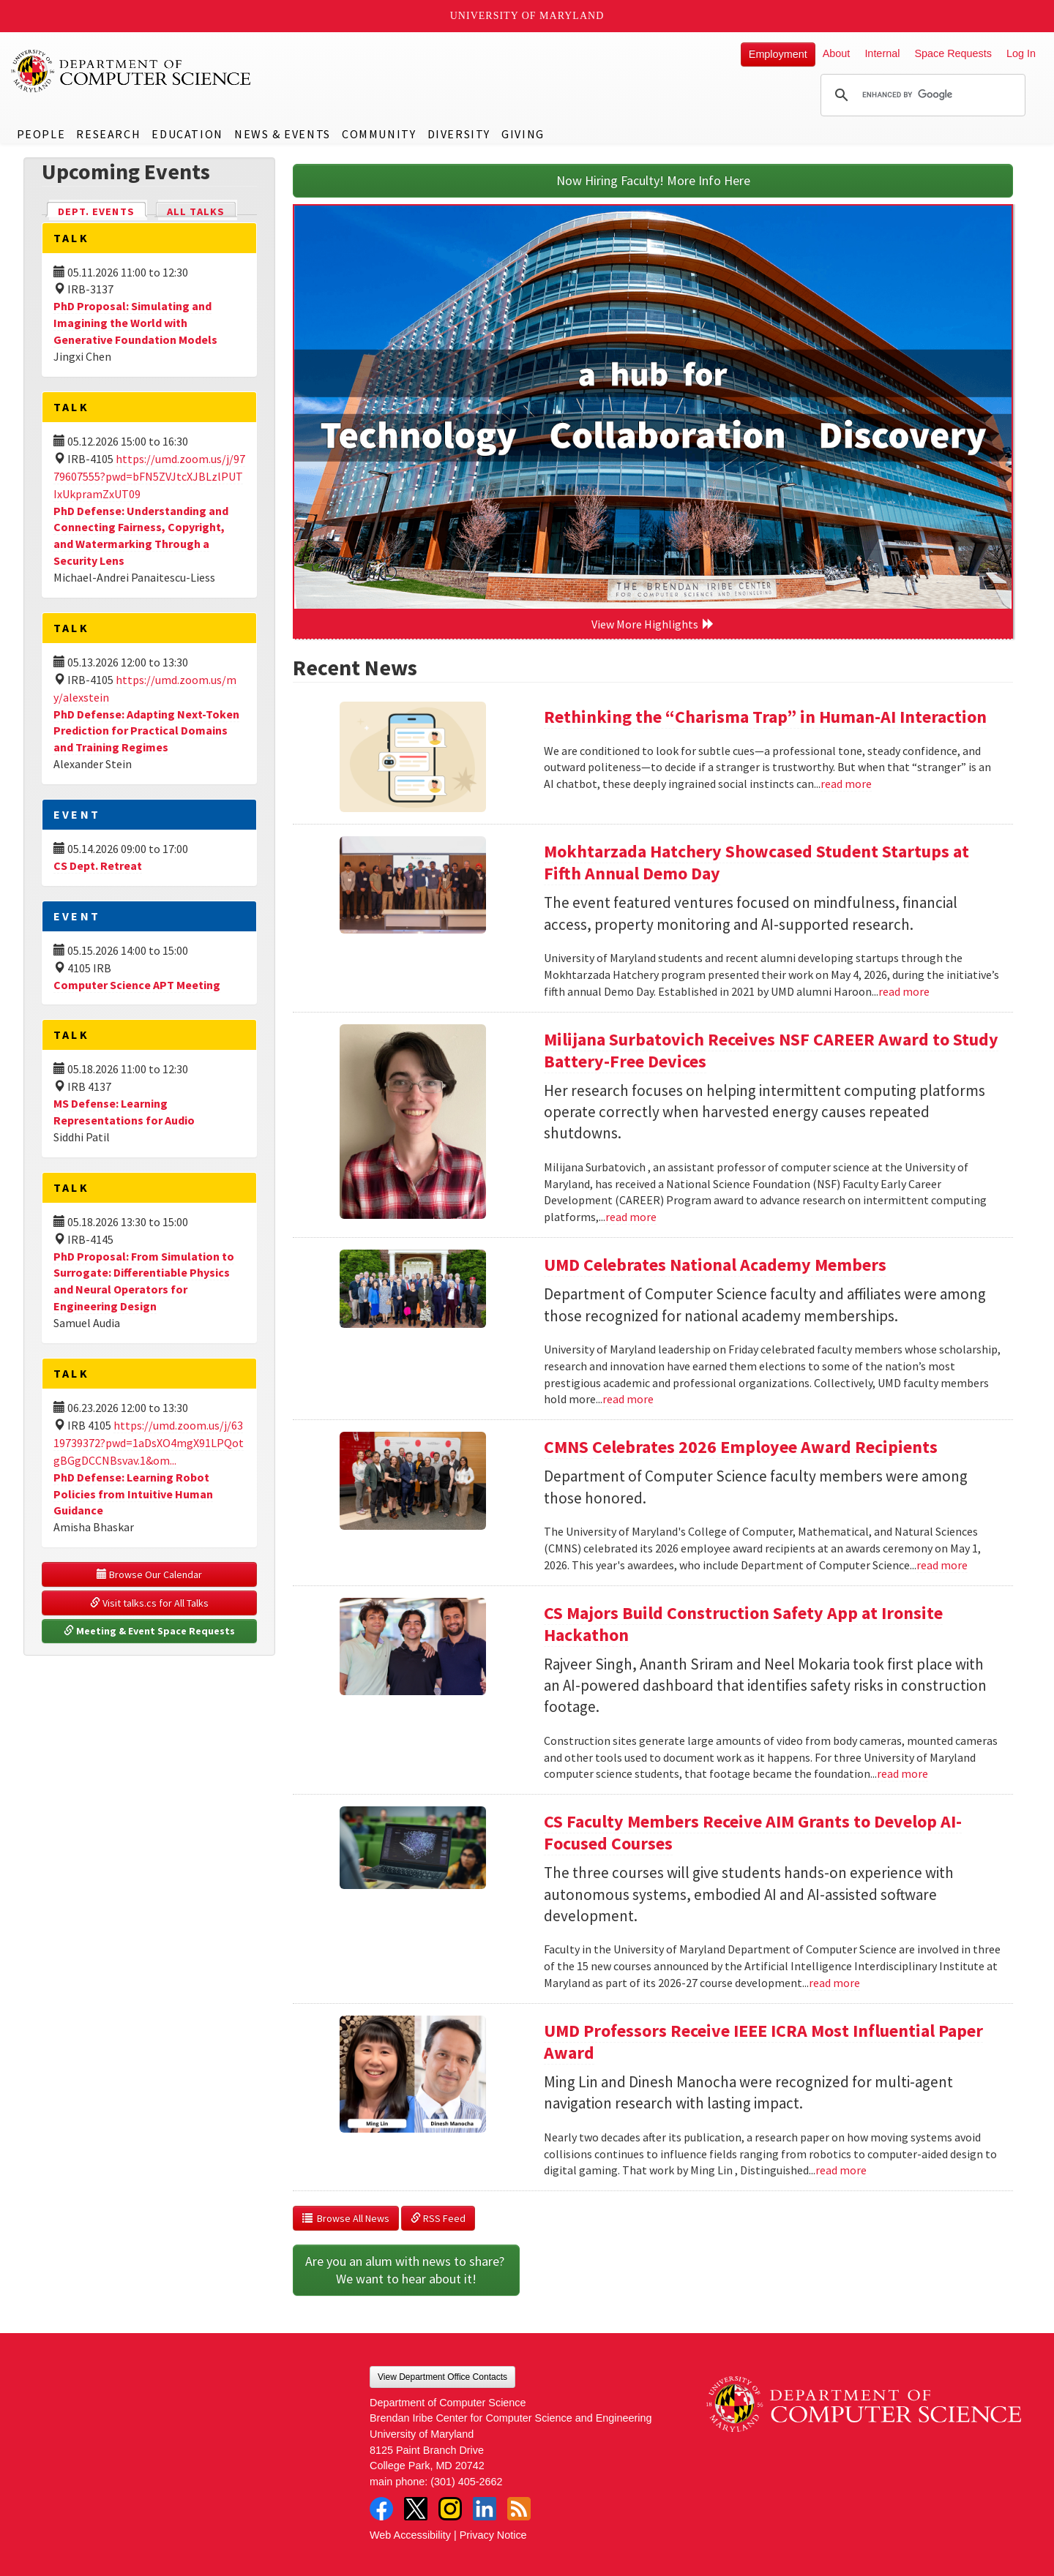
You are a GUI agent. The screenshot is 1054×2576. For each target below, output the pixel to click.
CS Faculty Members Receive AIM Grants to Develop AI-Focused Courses (753, 1832)
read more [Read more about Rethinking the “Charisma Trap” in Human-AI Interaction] (846, 783)
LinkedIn (484, 2508)
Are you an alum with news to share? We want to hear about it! (406, 2270)
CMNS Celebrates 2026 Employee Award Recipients (741, 1446)
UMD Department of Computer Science (132, 71)
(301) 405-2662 (466, 2481)
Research (108, 134)
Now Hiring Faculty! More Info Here (653, 180)
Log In (1021, 53)
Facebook (381, 2508)
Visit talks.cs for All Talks (149, 1603)
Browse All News (345, 2218)
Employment (778, 54)
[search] (920, 95)
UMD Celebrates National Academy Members (715, 1264)
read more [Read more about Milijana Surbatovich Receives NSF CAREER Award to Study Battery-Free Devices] (631, 1216)
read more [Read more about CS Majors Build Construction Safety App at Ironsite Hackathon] (902, 1773)
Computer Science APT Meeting (136, 984)
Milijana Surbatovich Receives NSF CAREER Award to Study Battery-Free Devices (771, 1050)
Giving (523, 134)
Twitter (415, 2508)
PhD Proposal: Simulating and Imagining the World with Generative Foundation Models (135, 322)
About (837, 53)
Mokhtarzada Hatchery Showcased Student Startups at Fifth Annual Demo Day (756, 862)
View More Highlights (652, 624)
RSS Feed (438, 2218)
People (41, 134)
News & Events (282, 134)
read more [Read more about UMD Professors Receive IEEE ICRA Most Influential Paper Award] (841, 2170)
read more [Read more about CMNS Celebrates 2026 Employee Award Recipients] (942, 1565)
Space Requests (953, 53)
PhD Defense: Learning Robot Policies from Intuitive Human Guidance (133, 1494)
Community (379, 134)
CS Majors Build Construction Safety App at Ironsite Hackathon (743, 1623)
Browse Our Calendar (149, 1574)
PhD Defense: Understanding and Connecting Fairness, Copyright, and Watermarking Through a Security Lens (140, 535)
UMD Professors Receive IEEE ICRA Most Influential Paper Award (763, 2041)
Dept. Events (102, 210)
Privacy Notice (493, 2535)
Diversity (458, 134)
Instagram (450, 2508)
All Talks (196, 211)
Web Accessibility (410, 2535)
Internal (882, 53)
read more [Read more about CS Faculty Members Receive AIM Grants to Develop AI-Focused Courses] (834, 1982)
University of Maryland (527, 15)
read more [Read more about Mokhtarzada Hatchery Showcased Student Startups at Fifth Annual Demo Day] (904, 991)
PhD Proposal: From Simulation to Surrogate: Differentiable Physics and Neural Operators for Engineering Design (143, 1281)
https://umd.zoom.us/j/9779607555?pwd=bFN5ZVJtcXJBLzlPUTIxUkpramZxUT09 (149, 476)
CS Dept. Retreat (97, 865)
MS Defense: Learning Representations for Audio (124, 1111)
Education (187, 134)
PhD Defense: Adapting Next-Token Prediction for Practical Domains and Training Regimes (146, 731)
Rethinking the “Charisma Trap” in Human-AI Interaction (765, 716)
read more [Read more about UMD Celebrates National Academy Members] (628, 1399)
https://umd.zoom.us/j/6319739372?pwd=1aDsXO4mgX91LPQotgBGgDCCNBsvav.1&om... (148, 1443)
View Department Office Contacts (442, 2377)
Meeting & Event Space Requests (149, 1630)
